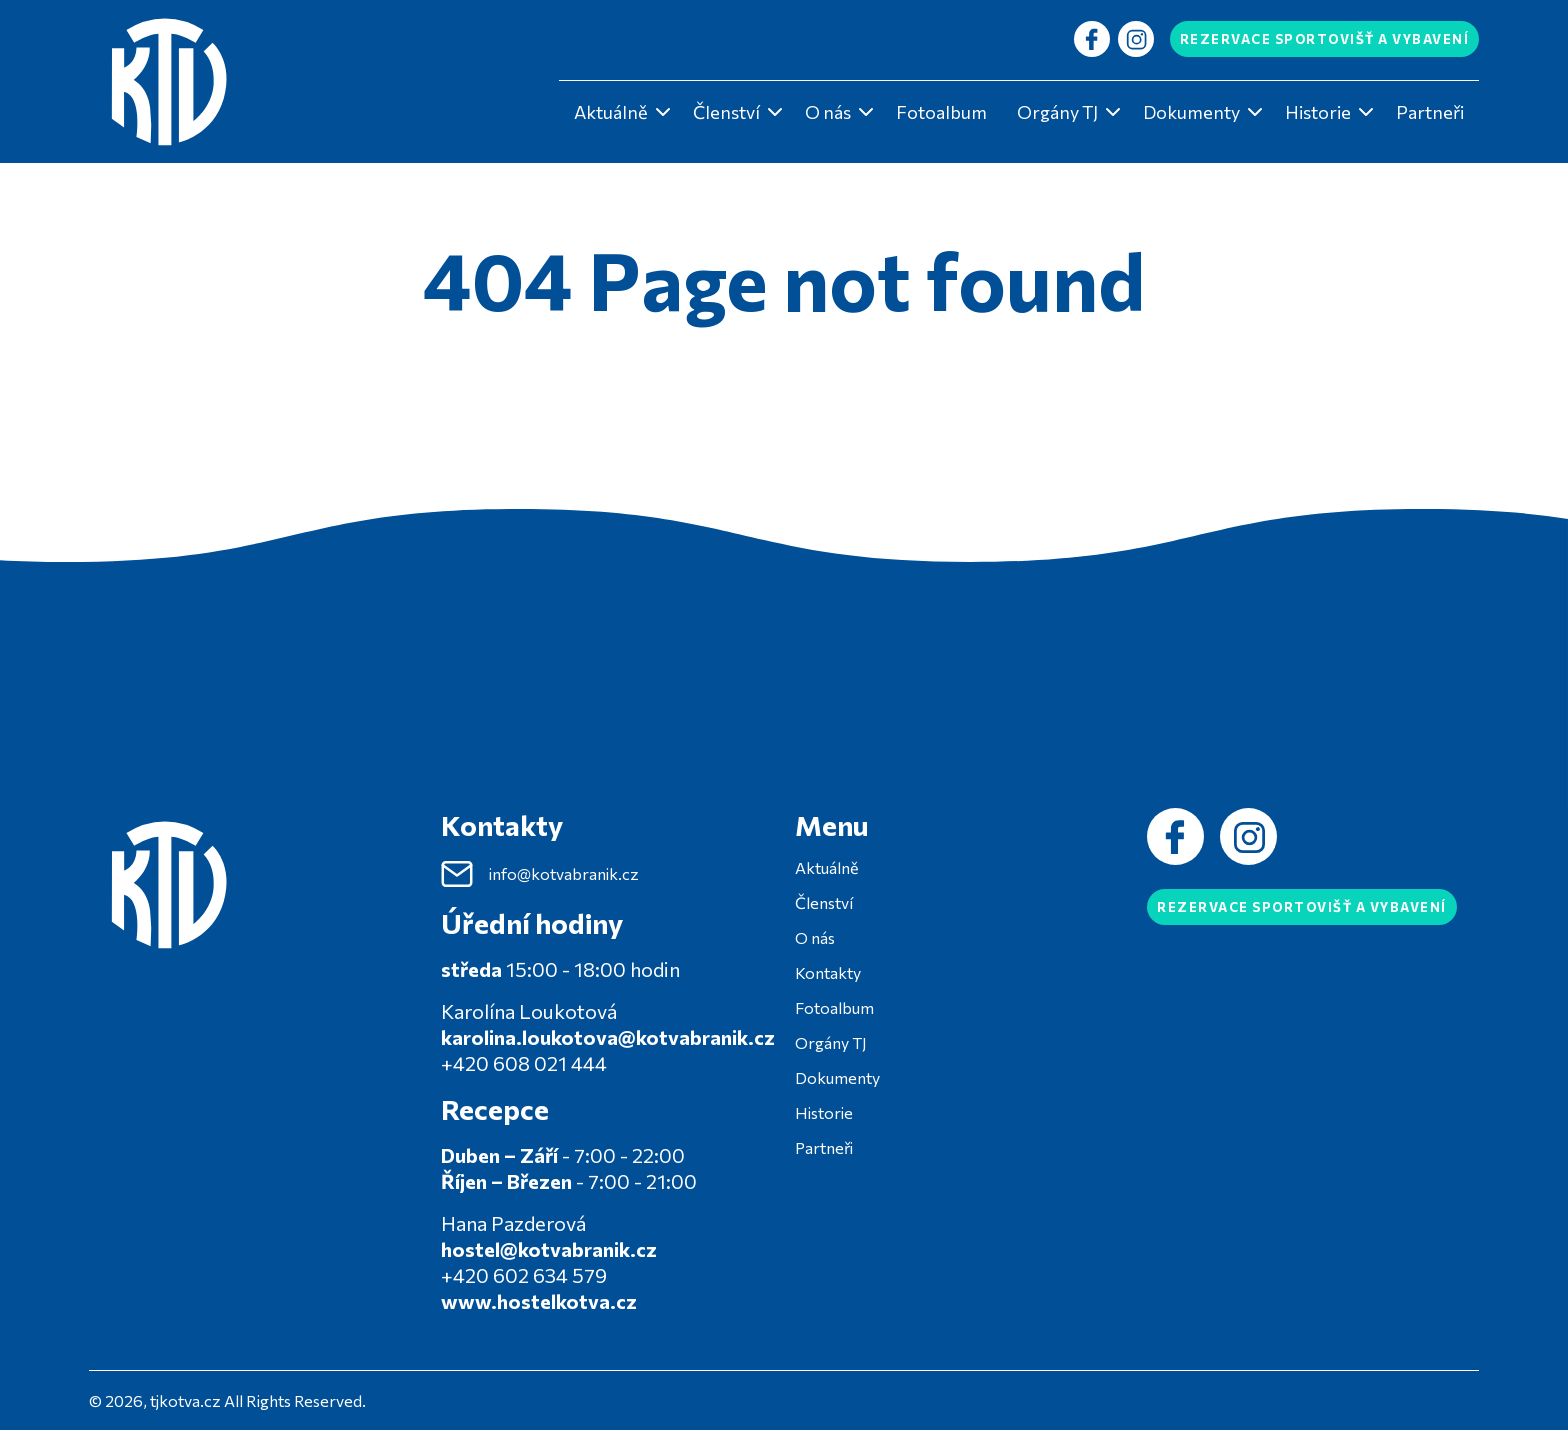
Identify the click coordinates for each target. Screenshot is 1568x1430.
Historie (1318, 112)
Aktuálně (611, 112)
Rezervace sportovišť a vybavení (1325, 39)
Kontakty (828, 972)
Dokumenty (1191, 112)
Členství (726, 112)
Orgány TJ (1057, 112)
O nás (828, 112)
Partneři (1430, 112)
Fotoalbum (941, 112)
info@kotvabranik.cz (540, 874)
